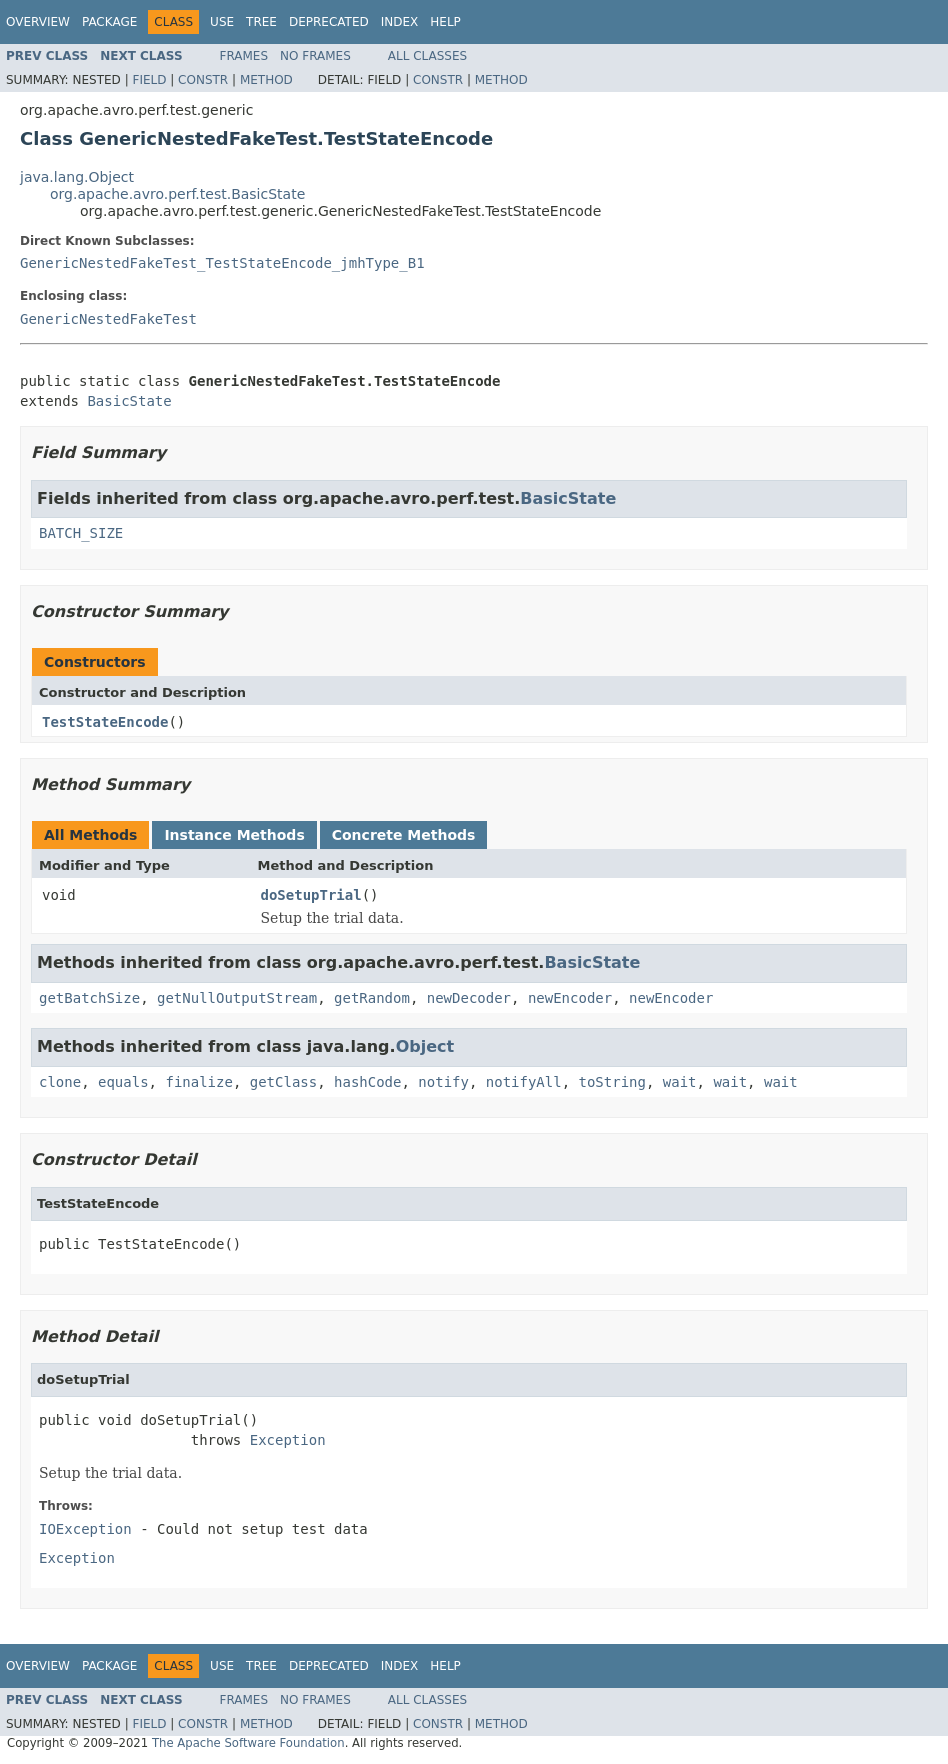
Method (266, 80)
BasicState (129, 401)
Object (425, 1046)
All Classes (427, 56)
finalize (198, 1082)
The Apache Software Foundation (248, 1743)
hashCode (367, 1082)
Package (109, 22)
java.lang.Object (77, 177)
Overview (38, 22)
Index (400, 22)
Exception (288, 1440)
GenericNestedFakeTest (108, 319)
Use (222, 22)
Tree (261, 22)
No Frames (315, 56)
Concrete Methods (404, 835)
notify (443, 1082)
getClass (283, 1082)
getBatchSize (89, 998)
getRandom (372, 998)
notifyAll (524, 1082)
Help (445, 22)
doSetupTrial (311, 895)
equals (123, 1082)
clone (60, 1082)
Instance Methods (234, 835)
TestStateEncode (105, 722)
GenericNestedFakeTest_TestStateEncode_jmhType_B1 (222, 263)
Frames (244, 56)
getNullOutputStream (237, 998)
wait (680, 1082)
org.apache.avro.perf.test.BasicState (177, 194)
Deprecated (329, 22)
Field (149, 80)
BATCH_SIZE (81, 533)
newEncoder (570, 998)
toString (612, 1082)
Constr (203, 80)
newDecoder (469, 998)
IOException (85, 1529)
